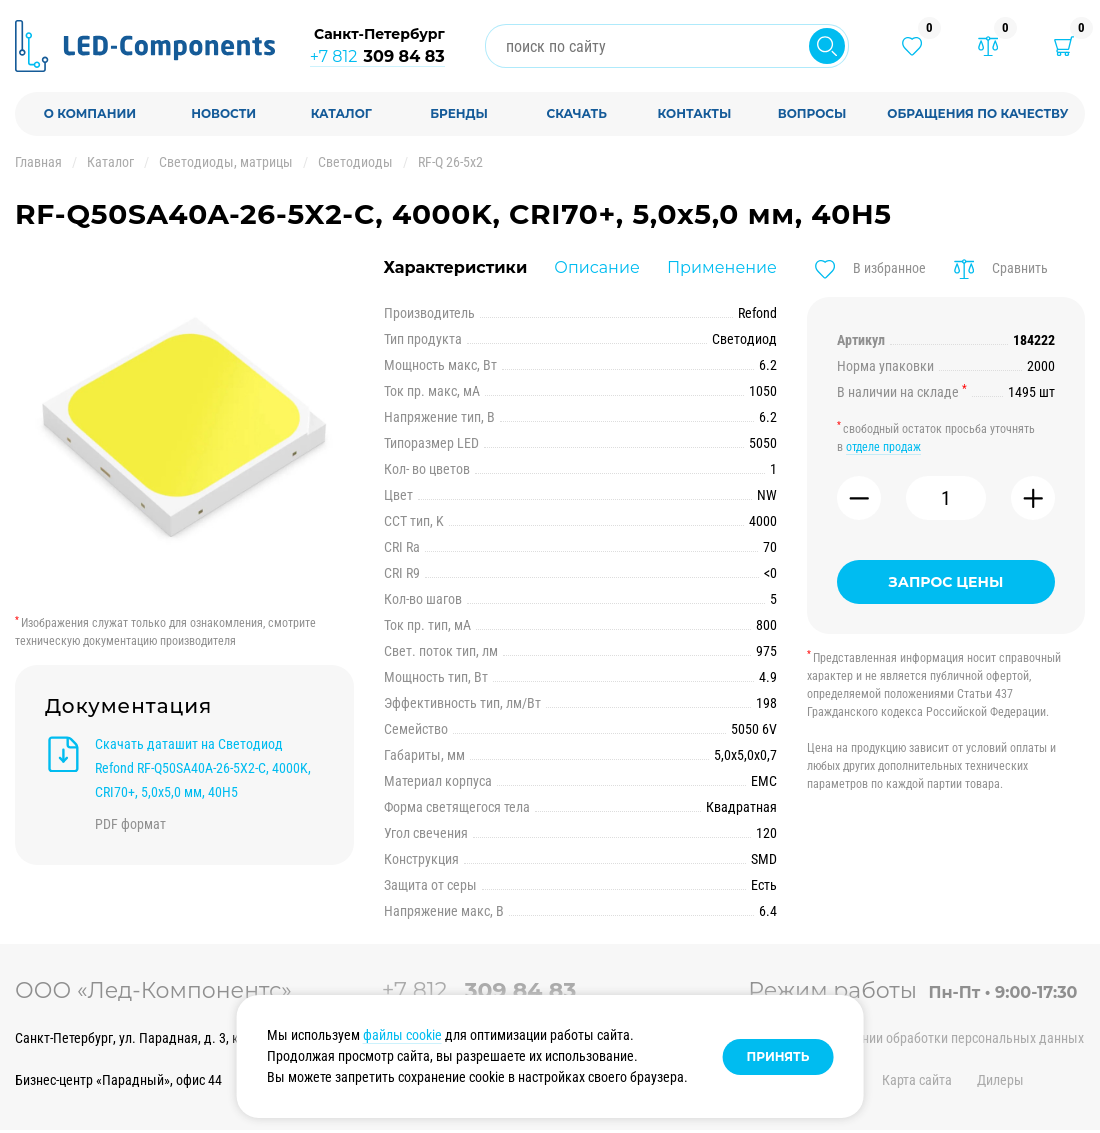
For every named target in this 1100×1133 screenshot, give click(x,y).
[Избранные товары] (912, 46)
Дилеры (1000, 1080)
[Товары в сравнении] (988, 46)
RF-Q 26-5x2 (450, 162)
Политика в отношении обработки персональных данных (916, 1038)
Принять (778, 1056)
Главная (38, 162)
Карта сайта (917, 1080)
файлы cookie (402, 1035)
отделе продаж (883, 447)
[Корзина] (1064, 46)
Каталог (110, 162)
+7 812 (377, 56)
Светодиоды (355, 162)
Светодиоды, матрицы (226, 162)
